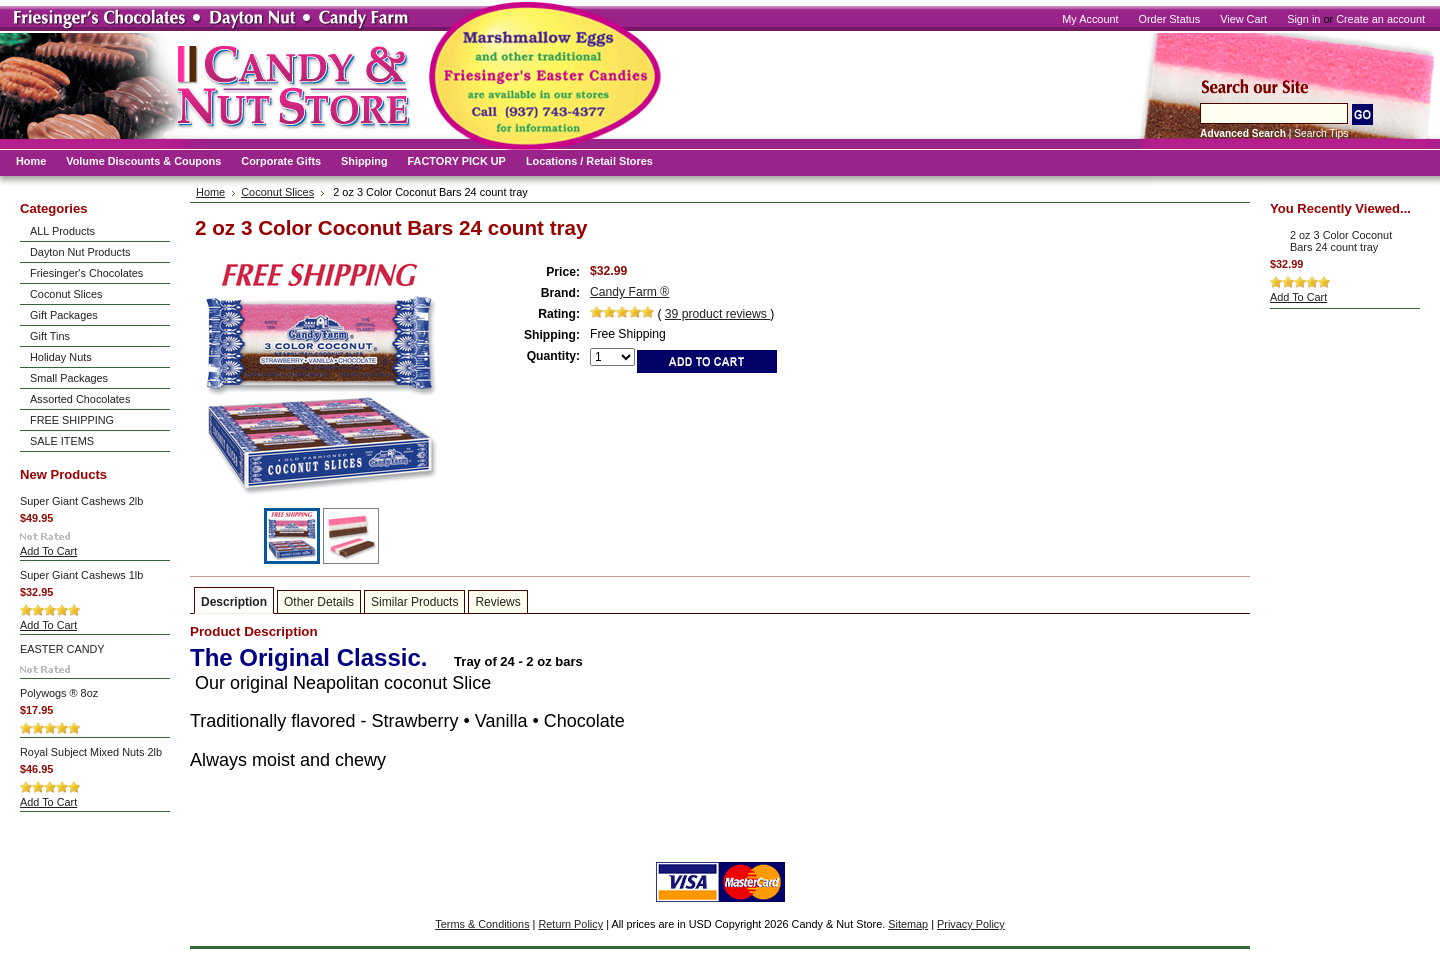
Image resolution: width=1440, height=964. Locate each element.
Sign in (1303, 19)
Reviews (497, 602)
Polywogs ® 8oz (59, 693)
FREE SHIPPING (72, 420)
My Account (1090, 19)
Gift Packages (64, 315)
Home (210, 192)
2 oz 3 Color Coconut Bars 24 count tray (1341, 241)
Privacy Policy (971, 924)
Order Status (1170, 19)
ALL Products (62, 231)
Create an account (1380, 19)
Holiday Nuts (61, 357)
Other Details (319, 602)
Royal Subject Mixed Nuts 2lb (91, 752)
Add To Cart (48, 551)
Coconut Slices (66, 294)
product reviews (717, 314)
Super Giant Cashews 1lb (81, 575)
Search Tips (1321, 133)
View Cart (1243, 19)
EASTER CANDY (62, 649)
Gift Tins (50, 336)
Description (234, 602)
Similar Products (414, 602)
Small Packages (69, 378)
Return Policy (570, 924)
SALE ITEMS (62, 441)
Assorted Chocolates (80, 399)
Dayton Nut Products (80, 252)
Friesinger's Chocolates (86, 273)
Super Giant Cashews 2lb (81, 501)
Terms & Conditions (482, 924)
